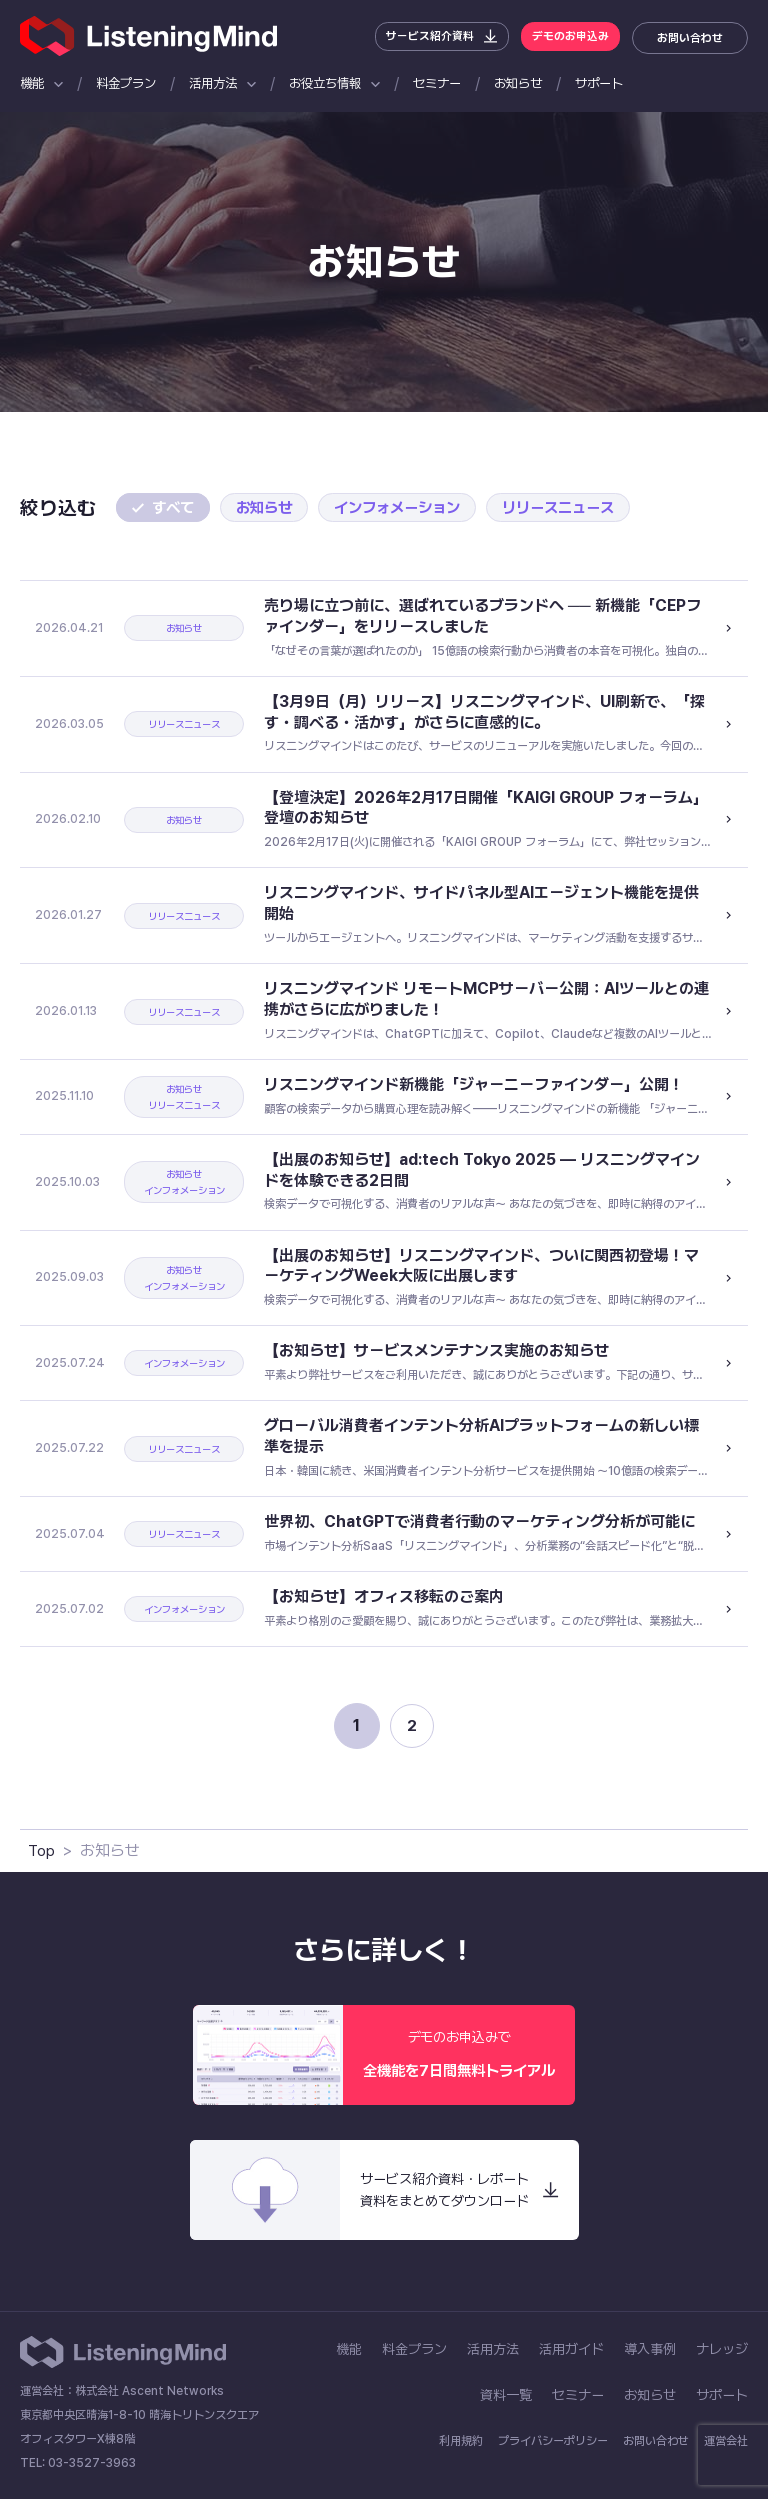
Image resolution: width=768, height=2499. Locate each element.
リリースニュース (578, 507)
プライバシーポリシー (553, 2441)
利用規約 (461, 2441)
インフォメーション (408, 507)
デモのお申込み (566, 38)
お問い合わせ (690, 38)
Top (42, 1850)
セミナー (437, 83)
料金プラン (126, 83)
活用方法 (213, 83)
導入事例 (650, 2349)
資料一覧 (506, 2395)
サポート (599, 83)
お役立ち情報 (325, 83)
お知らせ (518, 83)
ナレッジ (722, 2349)
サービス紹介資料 (418, 38)
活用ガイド (571, 2349)
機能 (32, 83)
